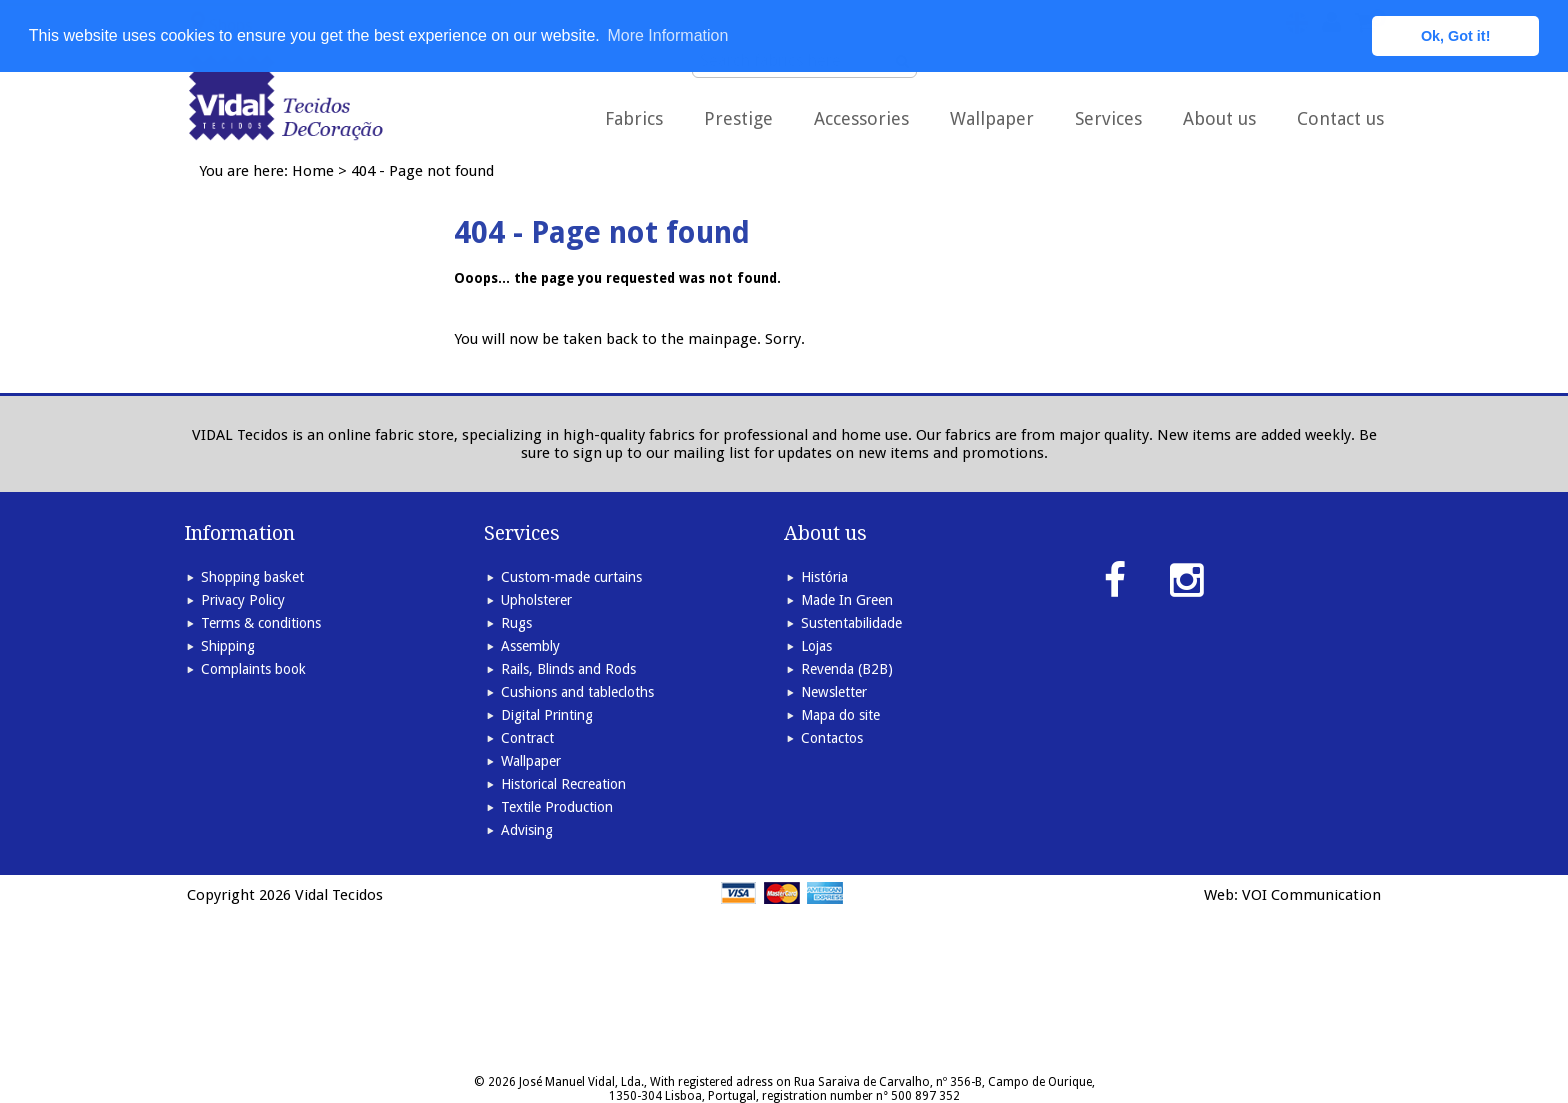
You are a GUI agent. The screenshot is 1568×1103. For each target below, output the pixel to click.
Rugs (516, 623)
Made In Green (847, 600)
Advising (527, 830)
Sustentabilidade (851, 623)
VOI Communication (1311, 895)
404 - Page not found (422, 171)
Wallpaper (992, 118)
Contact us (1340, 118)
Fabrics (634, 118)
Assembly (530, 646)
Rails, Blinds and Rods (568, 669)
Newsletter (834, 692)
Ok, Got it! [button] (1456, 36)
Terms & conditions (261, 623)
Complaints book (253, 669)
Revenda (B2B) (847, 669)
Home (313, 171)
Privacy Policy (243, 600)
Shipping (228, 646)
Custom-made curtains (571, 577)
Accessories (861, 118)
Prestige (738, 118)
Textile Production (557, 807)
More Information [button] (667, 35)
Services (1108, 118)
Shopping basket (252, 577)
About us (1219, 118)
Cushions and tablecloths (577, 692)
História (824, 577)
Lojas (816, 646)
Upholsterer (536, 600)
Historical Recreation (563, 784)
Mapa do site (840, 715)
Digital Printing (547, 715)
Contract (527, 738)
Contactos (832, 738)
